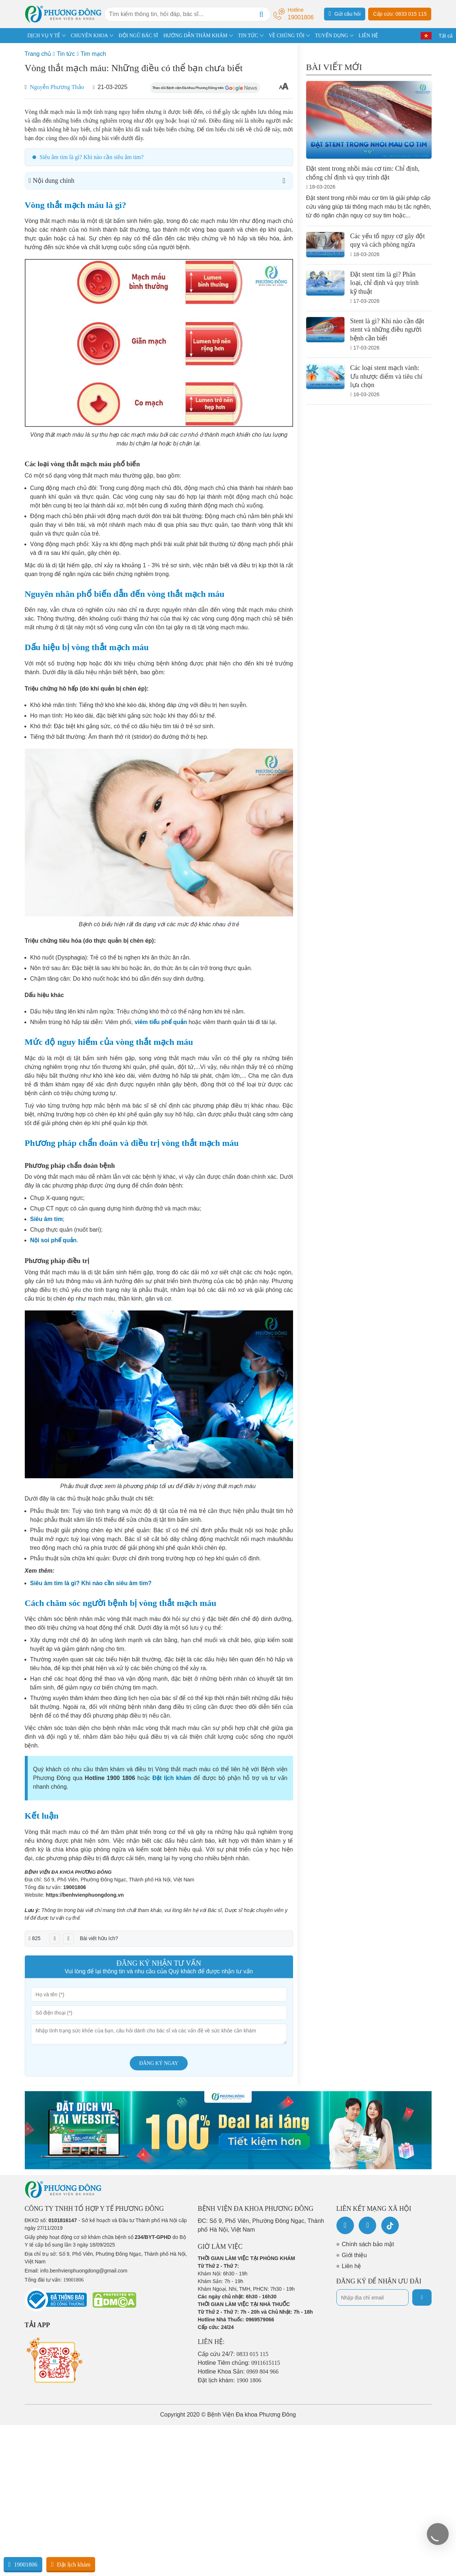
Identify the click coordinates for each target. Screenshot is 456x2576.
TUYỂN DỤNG (331, 35)
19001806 (74, 1887)
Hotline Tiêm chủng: (239, 2363)
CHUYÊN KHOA (89, 35)
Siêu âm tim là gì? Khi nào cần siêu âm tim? (92, 157)
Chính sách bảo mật (368, 2244)
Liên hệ (351, 2266)
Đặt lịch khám (70, 2564)
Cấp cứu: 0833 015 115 (399, 14)
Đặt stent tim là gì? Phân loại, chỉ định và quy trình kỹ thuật (384, 283)
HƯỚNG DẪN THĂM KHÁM (195, 35)
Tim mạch (93, 54)
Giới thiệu (354, 2255)
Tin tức (66, 54)
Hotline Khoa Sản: (238, 2371)
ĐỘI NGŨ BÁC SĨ (138, 35)
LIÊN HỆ (368, 35)
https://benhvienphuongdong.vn (85, 1895)
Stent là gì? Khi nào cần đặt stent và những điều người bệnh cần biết (387, 329)
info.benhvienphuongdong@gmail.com (83, 2271)
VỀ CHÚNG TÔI (286, 35)
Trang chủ (38, 54)
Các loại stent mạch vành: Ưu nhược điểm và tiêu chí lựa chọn (386, 376)
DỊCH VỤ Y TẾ (43, 35)
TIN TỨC (248, 35)
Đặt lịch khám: (229, 2380)
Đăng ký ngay (158, 2063)
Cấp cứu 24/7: (233, 2354)
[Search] (261, 14)
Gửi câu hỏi (345, 13)
